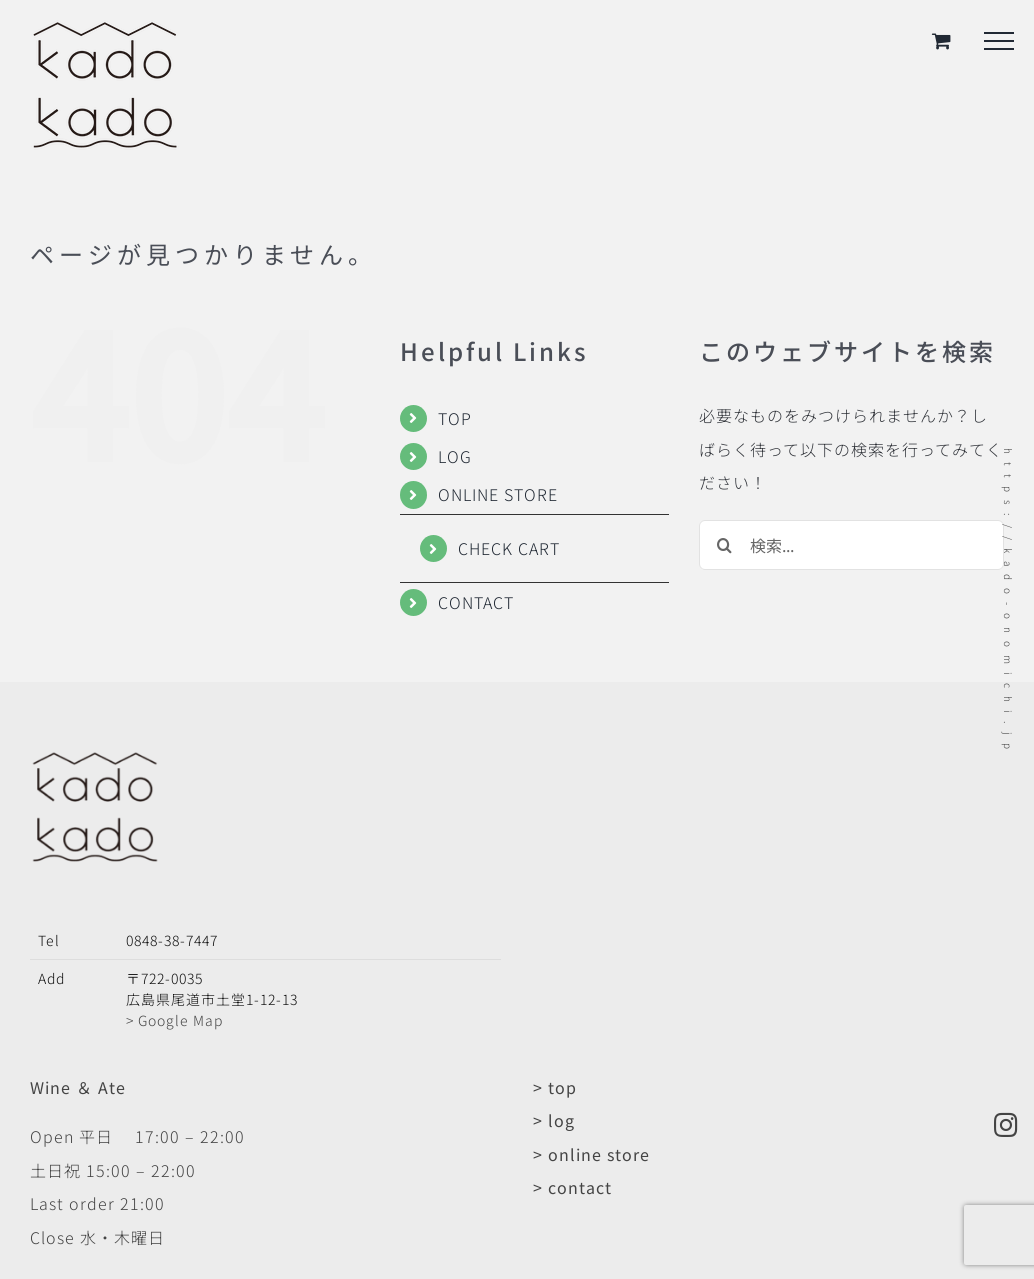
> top (555, 1087)
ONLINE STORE (498, 494)
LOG (455, 456)
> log (554, 1120)
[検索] (724, 545)
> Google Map (174, 1020)
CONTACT (476, 602)
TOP (455, 418)
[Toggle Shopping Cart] (942, 40)
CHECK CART (509, 548)
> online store (591, 1154)
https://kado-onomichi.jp (1008, 602)
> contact (572, 1187)
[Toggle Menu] (999, 41)
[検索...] (851, 545)
